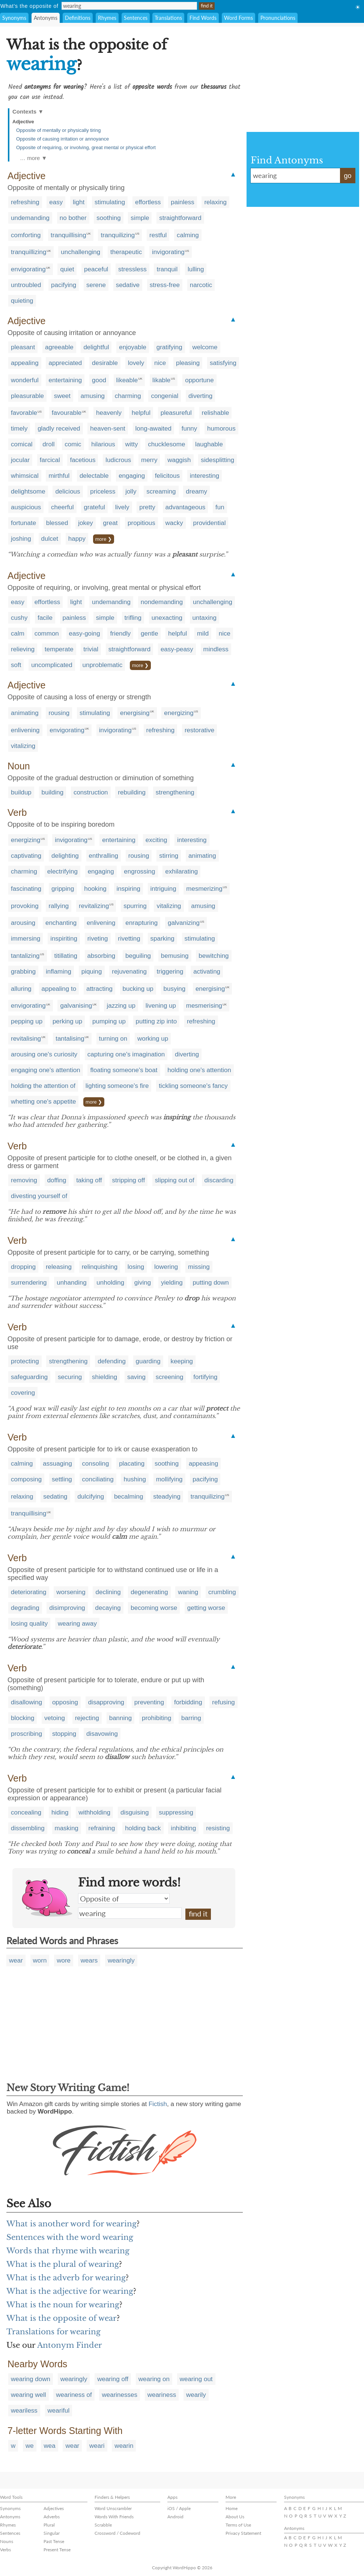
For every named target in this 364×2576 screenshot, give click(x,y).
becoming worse (154, 1607)
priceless (102, 491)
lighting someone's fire (117, 1085)
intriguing (163, 888)
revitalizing (94, 906)
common (47, 633)
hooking (95, 888)
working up (152, 1038)
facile (45, 617)
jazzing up (121, 1005)
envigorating (28, 269)
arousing (23, 922)
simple (140, 217)
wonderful (25, 380)
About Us (235, 2516)
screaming (161, 491)
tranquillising (68, 235)
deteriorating (29, 1592)
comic (73, 444)
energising (134, 713)
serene (96, 285)
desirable (105, 363)
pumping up (109, 1021)
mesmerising (204, 1005)
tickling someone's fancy (193, 1085)
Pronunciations (277, 18)
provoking (25, 906)
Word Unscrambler (113, 2508)
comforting (26, 235)
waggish (179, 460)
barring (191, 1718)
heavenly (109, 412)
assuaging (57, 1463)
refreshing (25, 202)
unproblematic (103, 665)
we (30, 2445)
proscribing (26, 1733)
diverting (200, 395)
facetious (82, 460)
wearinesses (119, 2394)
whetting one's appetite (43, 1101)
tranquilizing (118, 235)
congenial (164, 395)
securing (70, 1377)
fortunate (23, 523)
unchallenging (80, 252)
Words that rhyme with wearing (67, 2250)
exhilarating (181, 871)
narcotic (201, 285)
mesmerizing (204, 888)
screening (170, 1377)
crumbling (222, 1592)
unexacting (167, 617)
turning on (113, 1038)
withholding (94, 1812)
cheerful (62, 507)
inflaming (58, 971)
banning (120, 1718)
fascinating (26, 888)
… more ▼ (33, 158)
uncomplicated (51, 665)
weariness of (74, 2394)
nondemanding (162, 602)
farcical (50, 460)
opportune (199, 380)
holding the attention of (43, 1085)
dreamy (196, 491)
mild (203, 633)
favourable (66, 412)
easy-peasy (177, 649)
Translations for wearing (53, 2331)
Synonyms (14, 18)
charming (128, 395)
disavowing (102, 1733)
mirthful (58, 475)
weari (97, 2445)
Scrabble (103, 2525)
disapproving (106, 1702)
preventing (149, 1702)
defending (112, 1361)
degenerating (149, 1592)
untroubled (26, 285)
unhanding (71, 1282)
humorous (221, 428)
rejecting (87, 1718)
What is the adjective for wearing (69, 2291)
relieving (23, 649)
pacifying (63, 285)
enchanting (61, 922)
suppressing (176, 1812)
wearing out (196, 2379)
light (78, 202)
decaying (108, 1607)
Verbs (5, 2549)
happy (77, 538)
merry (149, 460)
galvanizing (184, 922)
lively (122, 507)
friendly (120, 633)
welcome (204, 347)
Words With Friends (114, 2516)
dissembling (28, 1828)
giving (142, 1282)
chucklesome (166, 444)
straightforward (180, 217)
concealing (26, 1812)
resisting (218, 1828)
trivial (90, 649)
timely (19, 428)
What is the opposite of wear (61, 2318)
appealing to (59, 988)
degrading (25, 1607)
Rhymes (107, 18)
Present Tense (57, 2549)
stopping (64, 1733)
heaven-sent (107, 428)
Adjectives (54, 2508)
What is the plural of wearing (62, 2264)
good (99, 380)
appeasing (203, 1463)
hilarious (103, 444)
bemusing (175, 955)
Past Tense (54, 2541)
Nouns (6, 2541)
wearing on (154, 2379)
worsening (71, 1592)
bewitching (214, 955)
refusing (223, 1702)
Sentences (135, 18)
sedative (128, 285)
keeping (182, 1361)
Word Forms (238, 18)
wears (89, 1960)
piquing (91, 971)
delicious (67, 491)
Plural (49, 2525)
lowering (166, 1266)
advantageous (185, 507)
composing (26, 1479)
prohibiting (156, 1718)
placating (131, 1463)
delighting (65, 855)
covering (23, 1392)
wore (64, 1960)
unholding (110, 1282)
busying (175, 988)
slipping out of (174, 1180)
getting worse (206, 1607)
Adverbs (52, 2516)
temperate (59, 649)
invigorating (168, 252)
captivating (26, 855)
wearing (130, 1913)
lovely (136, 363)
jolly (130, 491)
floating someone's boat (123, 1070)
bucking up (138, 988)
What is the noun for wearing (62, 2304)
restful (158, 235)
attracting (99, 988)
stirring (168, 855)
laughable (209, 444)
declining (107, 1592)
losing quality (29, 1623)
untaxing (205, 617)
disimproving (67, 1607)
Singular (52, 2533)
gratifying (169, 347)
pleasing (188, 363)
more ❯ (103, 539)
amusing (93, 395)
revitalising (26, 1038)
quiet (67, 269)
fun (219, 507)
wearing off (112, 2379)
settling (62, 1479)
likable (161, 380)
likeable (127, 380)
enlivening (25, 730)
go (347, 176)
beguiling (138, 955)
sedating (55, 1496)
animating (25, 713)
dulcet (49, 538)
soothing (108, 217)
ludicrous (118, 460)
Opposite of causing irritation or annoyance (62, 139)
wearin (123, 2445)
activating (206, 971)
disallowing (26, 1702)
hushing (134, 1479)
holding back (143, 1828)
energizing (178, 713)
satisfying (223, 363)
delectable (94, 475)
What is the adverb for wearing (66, 2277)
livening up (161, 1005)
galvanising (76, 1005)
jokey (85, 523)
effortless (148, 202)
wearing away (77, 1623)
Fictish (158, 2104)
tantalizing (25, 955)
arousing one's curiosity (44, 1054)
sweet (62, 395)
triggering (170, 971)
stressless (132, 269)
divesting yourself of (39, 1196)
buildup (21, 792)
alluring (21, 988)
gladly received (59, 428)
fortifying (205, 1377)
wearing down (30, 2379)
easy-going (84, 633)
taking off (89, 1180)
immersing (25, 938)
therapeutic (126, 252)
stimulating (110, 202)
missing (199, 1266)
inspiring (128, 888)
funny (189, 428)
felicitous (167, 475)
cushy (19, 617)
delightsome (28, 491)
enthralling (103, 855)
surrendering (29, 1282)
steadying (166, 1496)
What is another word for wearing (71, 2223)
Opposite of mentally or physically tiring (58, 130)
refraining (102, 1828)
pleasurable (27, 395)
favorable (24, 412)
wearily (196, 2394)
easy (56, 202)
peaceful (96, 269)
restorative (199, 730)
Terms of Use (238, 2525)
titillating (65, 955)
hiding (59, 1812)
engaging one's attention (45, 1070)
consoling (95, 1463)
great (110, 523)
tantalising (70, 1038)
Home (232, 2508)
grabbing (23, 971)
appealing (25, 363)
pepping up (26, 1021)
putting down (211, 1282)
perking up (67, 1021)
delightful (96, 347)
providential (209, 523)
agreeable (59, 347)
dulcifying (90, 1496)
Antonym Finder (69, 2345)
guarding (148, 1361)
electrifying (62, 871)
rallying (58, 906)
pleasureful (176, 412)
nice (160, 363)
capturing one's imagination (126, 1054)
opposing (65, 1702)
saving (136, 1377)
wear (16, 1960)
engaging (132, 475)
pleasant (23, 347)
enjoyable (132, 347)
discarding (219, 1180)
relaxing (215, 202)
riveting (97, 938)
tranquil (166, 269)
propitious (141, 523)
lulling (196, 269)
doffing (56, 1180)
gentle (149, 633)
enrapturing (141, 922)
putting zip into (156, 1021)
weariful (59, 2410)
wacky (174, 523)
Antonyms (45, 18)
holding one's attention (199, 1070)
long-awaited (153, 428)
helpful (141, 412)
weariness (161, 2394)
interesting (204, 475)
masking (66, 1828)
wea (49, 2445)
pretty (147, 507)
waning (188, 1592)
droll (48, 444)
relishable (215, 412)
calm (17, 633)
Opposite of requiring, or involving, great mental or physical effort (86, 147)
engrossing (139, 871)
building (53, 792)
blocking (22, 1718)
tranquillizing (29, 252)
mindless (216, 649)
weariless (24, 2410)
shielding (104, 1377)
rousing (58, 713)
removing (24, 1180)
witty (131, 444)
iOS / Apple (179, 2508)
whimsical (25, 475)
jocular (20, 460)
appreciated (65, 363)
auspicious (26, 507)
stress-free (165, 285)
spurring (134, 906)
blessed (57, 523)
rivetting (129, 938)
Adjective (23, 121)
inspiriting (63, 938)
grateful (94, 507)
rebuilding (132, 792)
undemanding (30, 217)
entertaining (65, 380)
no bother (73, 217)
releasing (59, 1266)
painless (182, 202)
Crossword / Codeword (117, 2533)
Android (175, 2516)
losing (136, 1266)
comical (22, 444)
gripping (62, 888)
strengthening (175, 792)
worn (40, 1960)
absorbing (101, 955)
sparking (162, 938)
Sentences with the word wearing (69, 2237)
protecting (25, 1361)
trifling (133, 617)
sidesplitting (217, 460)
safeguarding (29, 1377)
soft (16, 665)
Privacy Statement (243, 2533)
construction (91, 792)
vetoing (54, 1718)
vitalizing (23, 745)
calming (188, 235)
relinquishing (99, 1266)
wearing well (28, 2394)
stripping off (128, 1180)
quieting (22, 300)
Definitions (77, 18)
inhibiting (183, 1828)
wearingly (121, 1960)
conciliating (98, 1479)
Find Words (203, 18)
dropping (23, 1266)
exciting (156, 840)
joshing (21, 538)
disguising (134, 1812)
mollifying (169, 1479)
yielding (172, 1282)
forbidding (188, 1702)
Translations (168, 18)
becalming (128, 1496)
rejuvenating (129, 971)
